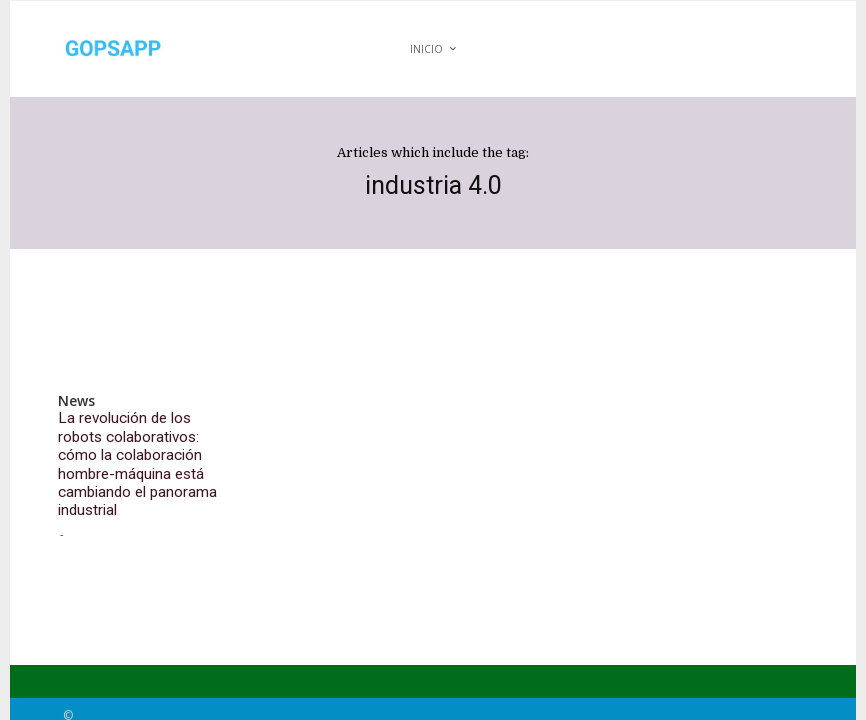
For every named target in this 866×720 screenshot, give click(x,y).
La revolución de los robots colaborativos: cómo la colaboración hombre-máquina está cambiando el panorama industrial (138, 446)
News (75, 401)
